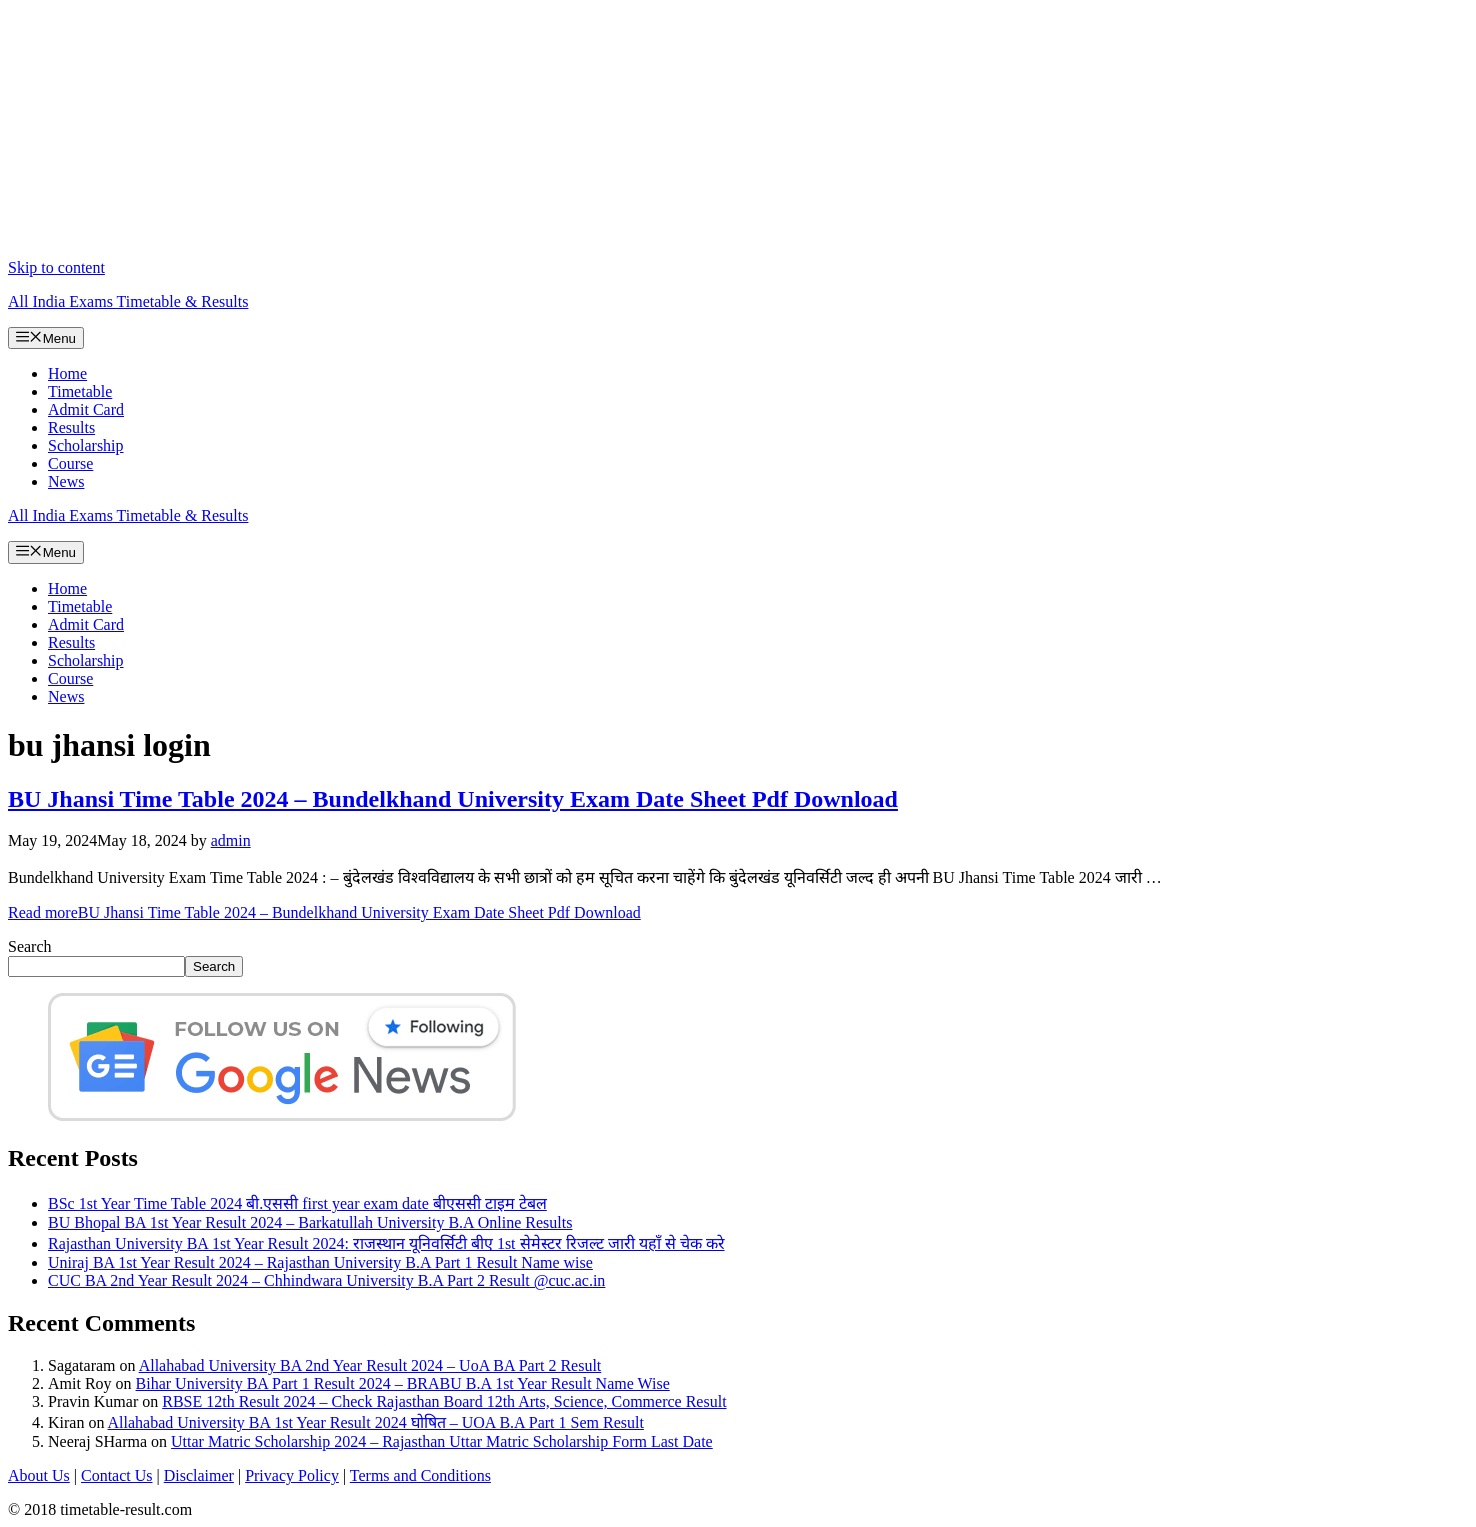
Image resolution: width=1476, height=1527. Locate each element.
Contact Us (117, 1475)
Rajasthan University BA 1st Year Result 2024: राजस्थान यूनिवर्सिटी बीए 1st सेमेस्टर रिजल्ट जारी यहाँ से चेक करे (386, 1243)
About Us (39, 1475)
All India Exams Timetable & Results (128, 301)
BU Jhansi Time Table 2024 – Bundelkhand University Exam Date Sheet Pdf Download (453, 799)
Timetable (80, 391)
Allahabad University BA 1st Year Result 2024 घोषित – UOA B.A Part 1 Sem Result (376, 1422)
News (66, 481)
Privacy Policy (292, 1475)
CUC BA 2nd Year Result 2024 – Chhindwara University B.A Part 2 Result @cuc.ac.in (326, 1280)
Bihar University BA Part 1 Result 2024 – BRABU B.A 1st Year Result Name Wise (403, 1383)
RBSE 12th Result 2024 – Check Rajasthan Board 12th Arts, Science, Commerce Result (444, 1401)
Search (30, 946)
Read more (324, 912)
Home (67, 373)
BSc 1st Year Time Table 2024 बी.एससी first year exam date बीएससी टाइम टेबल (297, 1203)
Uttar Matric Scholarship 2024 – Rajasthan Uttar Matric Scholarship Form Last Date (442, 1441)
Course (70, 463)
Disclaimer (199, 1475)
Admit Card (86, 409)
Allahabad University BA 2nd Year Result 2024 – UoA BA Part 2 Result (370, 1365)
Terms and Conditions (420, 1475)
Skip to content (56, 267)
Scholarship (86, 445)
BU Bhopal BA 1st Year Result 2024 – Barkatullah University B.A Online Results (310, 1222)
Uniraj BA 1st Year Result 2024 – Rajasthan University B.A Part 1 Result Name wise (320, 1262)
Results (71, 427)
